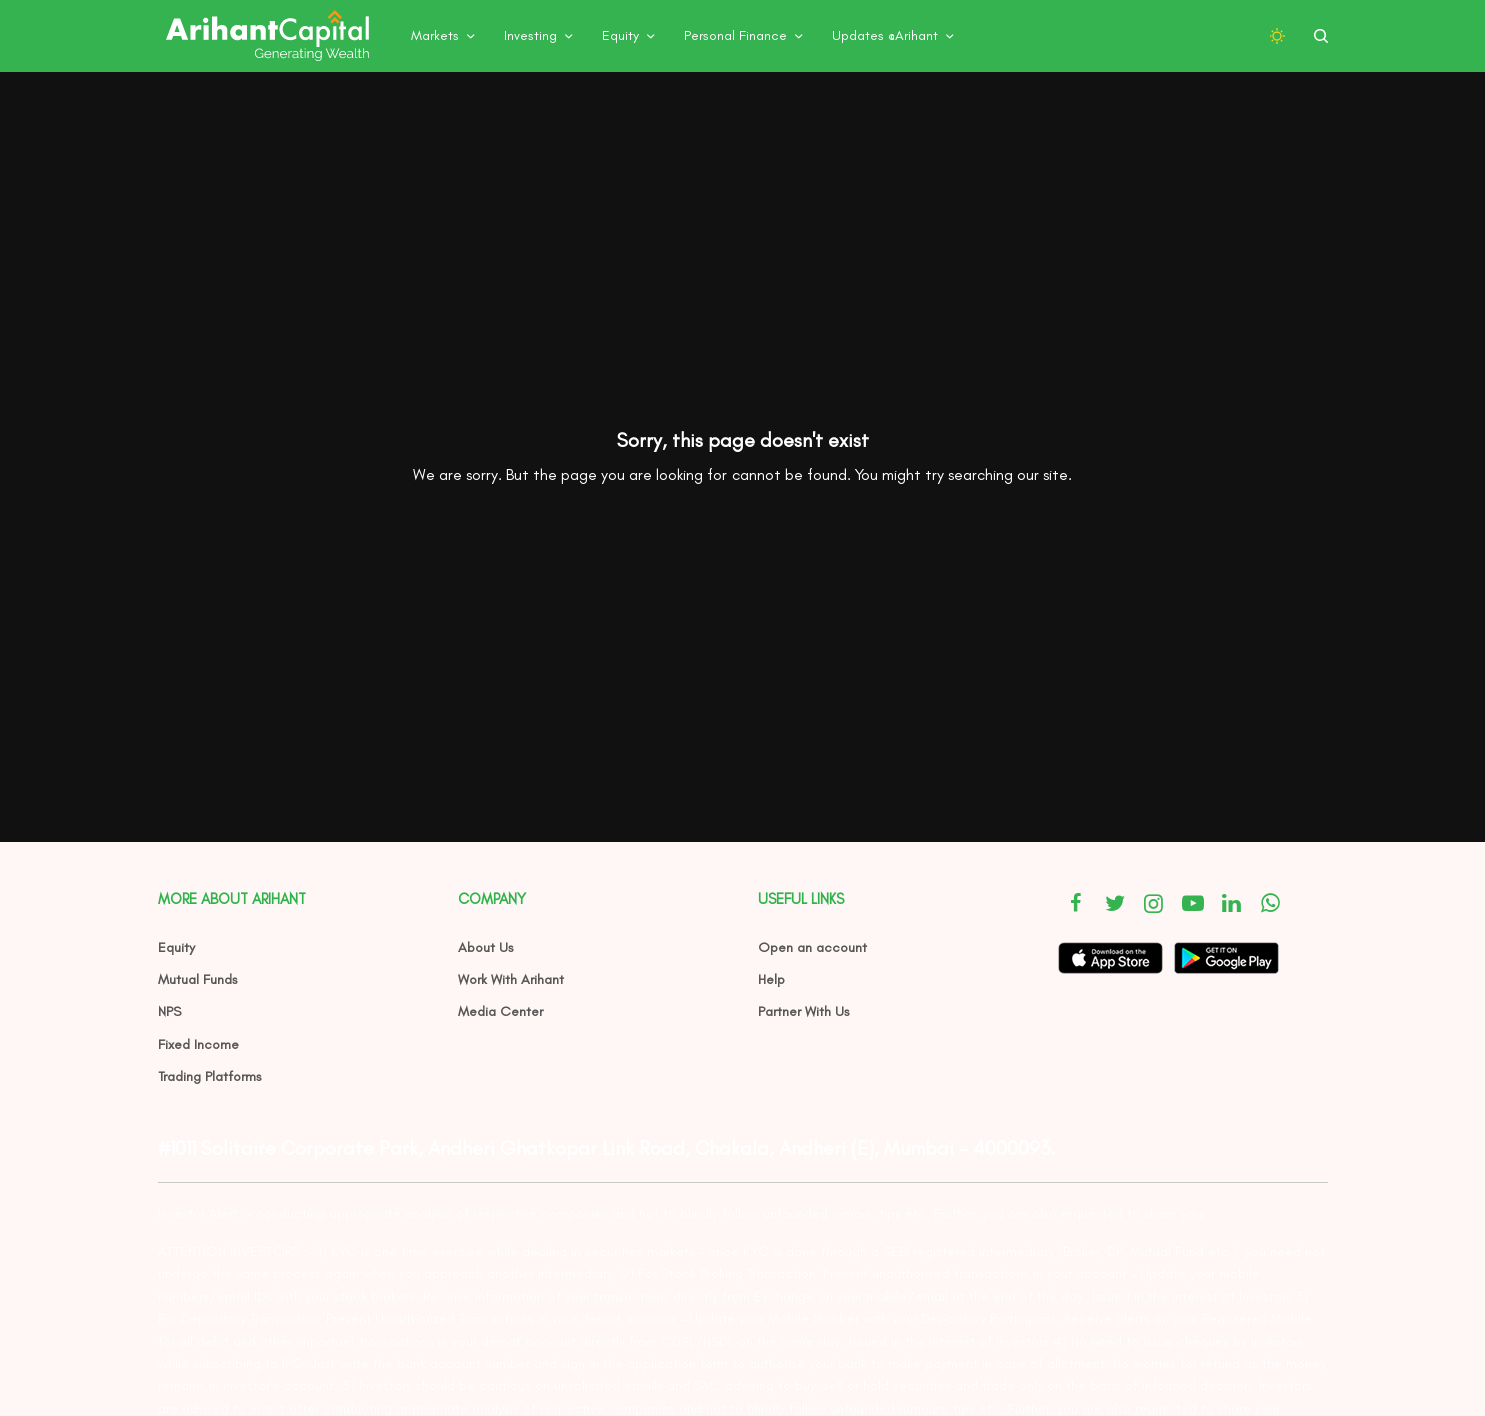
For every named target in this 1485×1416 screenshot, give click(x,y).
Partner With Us (804, 1011)
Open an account (812, 947)
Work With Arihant (511, 979)
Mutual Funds (198, 979)
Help (771, 979)
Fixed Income (198, 1044)
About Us (486, 947)
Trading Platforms (210, 1076)
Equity (176, 947)
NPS (169, 1011)
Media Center (500, 1011)
